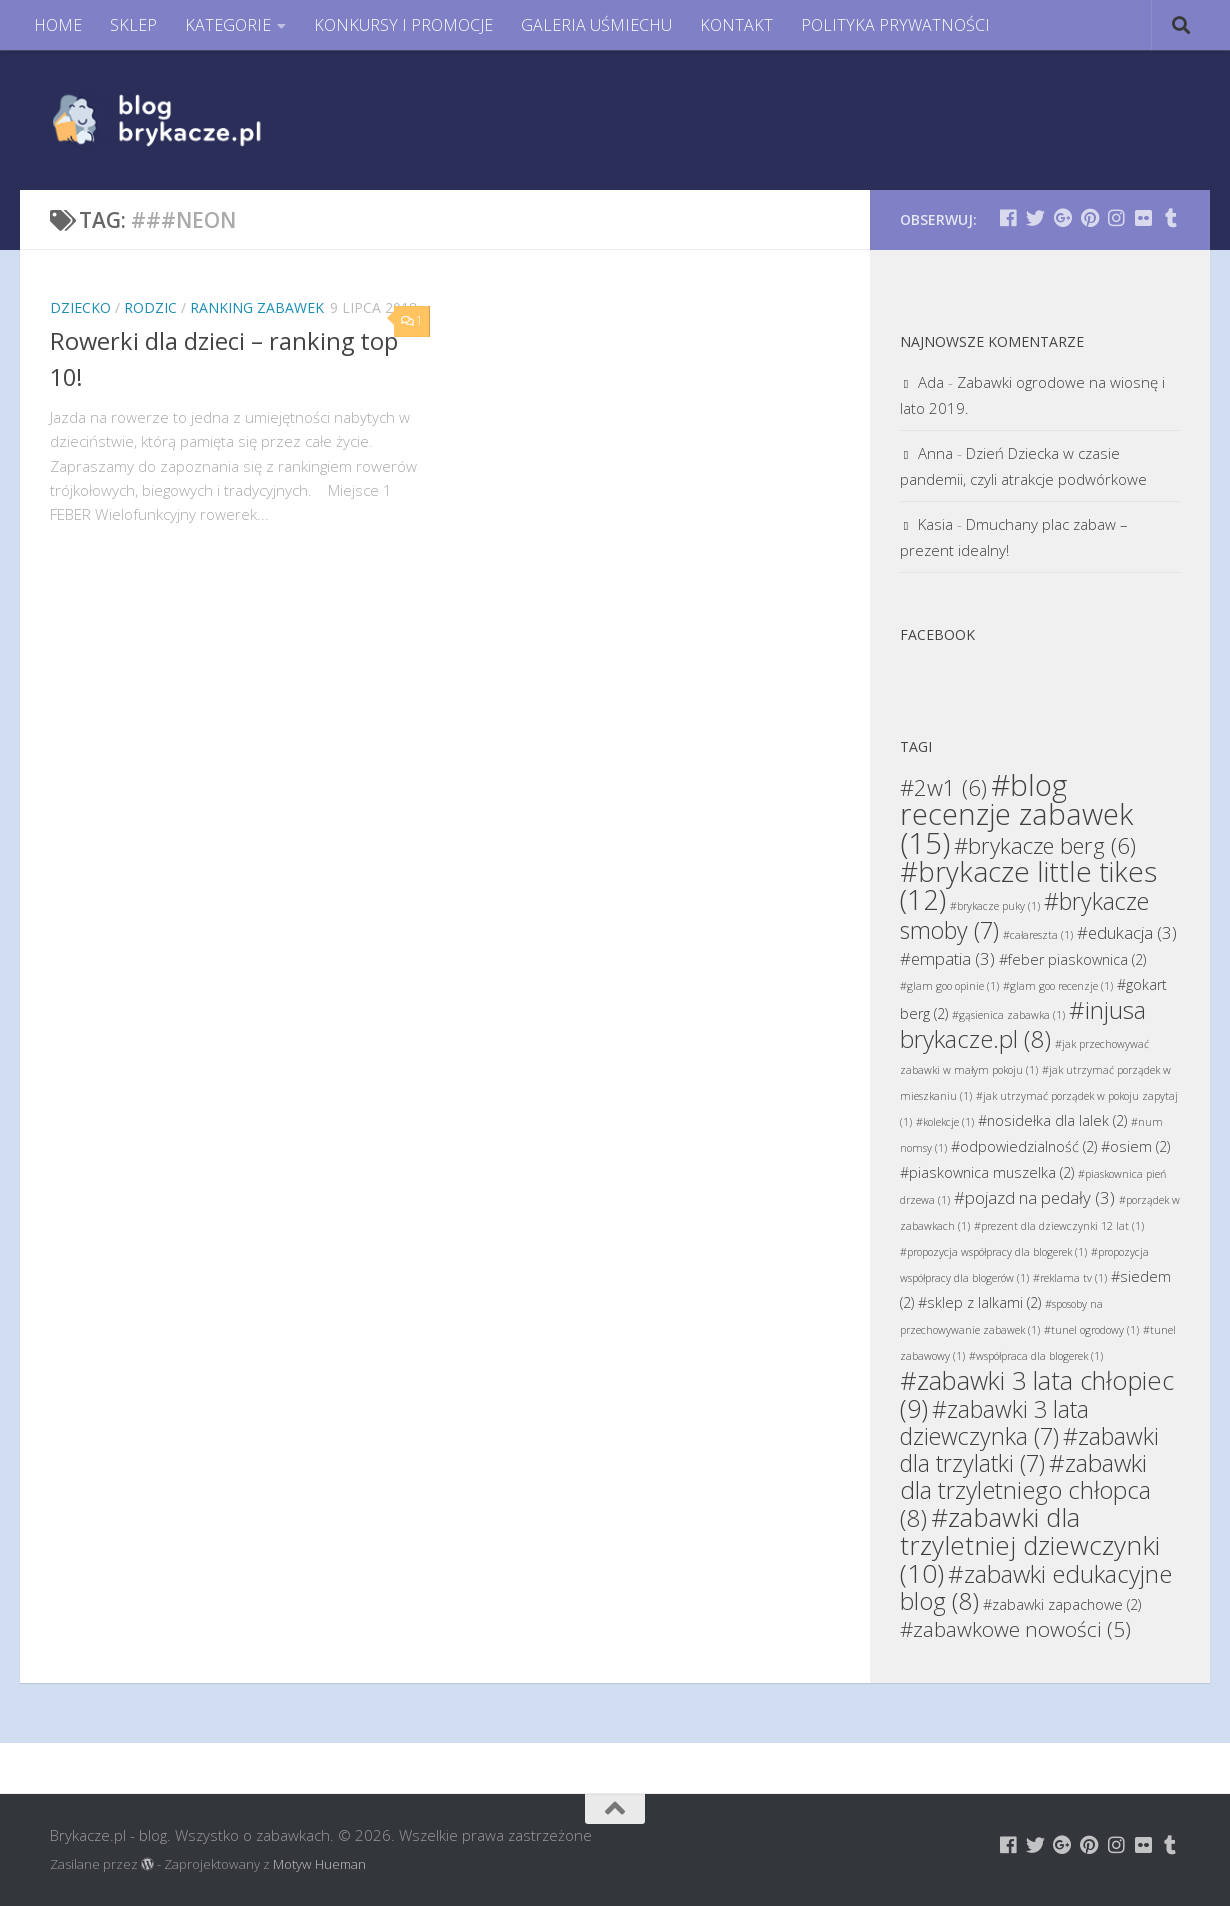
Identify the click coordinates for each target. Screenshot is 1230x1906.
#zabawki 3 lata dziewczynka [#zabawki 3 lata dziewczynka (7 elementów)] (994, 1422)
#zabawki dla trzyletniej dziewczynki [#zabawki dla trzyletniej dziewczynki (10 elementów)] (1030, 1545)
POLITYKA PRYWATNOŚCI (895, 25)
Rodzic (150, 307)
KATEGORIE (228, 25)
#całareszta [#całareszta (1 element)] (1038, 935)
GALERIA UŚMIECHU (596, 25)
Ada (931, 382)
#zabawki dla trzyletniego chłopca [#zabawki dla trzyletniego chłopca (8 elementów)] (1025, 1490)
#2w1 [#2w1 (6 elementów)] (943, 787)
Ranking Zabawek (257, 307)
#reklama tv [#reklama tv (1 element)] (1070, 1278)
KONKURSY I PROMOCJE (403, 25)
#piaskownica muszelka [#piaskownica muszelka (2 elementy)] (987, 1172)
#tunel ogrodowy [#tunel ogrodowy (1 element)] (1091, 1330)
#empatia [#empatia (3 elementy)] (947, 958)
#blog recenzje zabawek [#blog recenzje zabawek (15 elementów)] (1016, 814)
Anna (935, 453)
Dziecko (80, 307)
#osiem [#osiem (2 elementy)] (1135, 1146)
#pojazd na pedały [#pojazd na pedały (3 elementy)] (1034, 1197)
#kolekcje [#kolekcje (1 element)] (945, 1122)
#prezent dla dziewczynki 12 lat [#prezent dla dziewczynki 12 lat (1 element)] (1059, 1226)
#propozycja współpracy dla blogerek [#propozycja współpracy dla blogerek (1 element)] (993, 1252)
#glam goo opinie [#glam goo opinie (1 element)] (949, 986)
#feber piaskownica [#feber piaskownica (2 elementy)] (1072, 959)
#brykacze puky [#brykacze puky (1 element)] (995, 906)
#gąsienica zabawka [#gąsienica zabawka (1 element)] (1008, 1015)
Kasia (935, 524)
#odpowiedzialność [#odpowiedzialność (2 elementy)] (1024, 1146)
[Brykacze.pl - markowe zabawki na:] (1008, 217)
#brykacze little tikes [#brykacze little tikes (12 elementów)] (1028, 885)
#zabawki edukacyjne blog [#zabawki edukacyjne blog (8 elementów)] (1036, 1587)
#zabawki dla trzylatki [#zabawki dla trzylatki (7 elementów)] (1029, 1449)
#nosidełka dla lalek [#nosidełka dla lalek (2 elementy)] (1052, 1120)
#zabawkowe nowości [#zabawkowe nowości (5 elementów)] (1015, 1629)
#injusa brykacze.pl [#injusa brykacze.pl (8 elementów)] (1023, 1024)
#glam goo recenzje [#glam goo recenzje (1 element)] (1058, 986)
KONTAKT (736, 25)
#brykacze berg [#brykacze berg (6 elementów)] (1045, 845)
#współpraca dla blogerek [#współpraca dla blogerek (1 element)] (1036, 1356)
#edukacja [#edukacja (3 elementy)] (1127, 932)
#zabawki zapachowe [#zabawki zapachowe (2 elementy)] (1062, 1604)
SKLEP (133, 25)
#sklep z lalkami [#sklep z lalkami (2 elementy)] (979, 1302)
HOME (58, 25)
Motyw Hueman (319, 1864)
